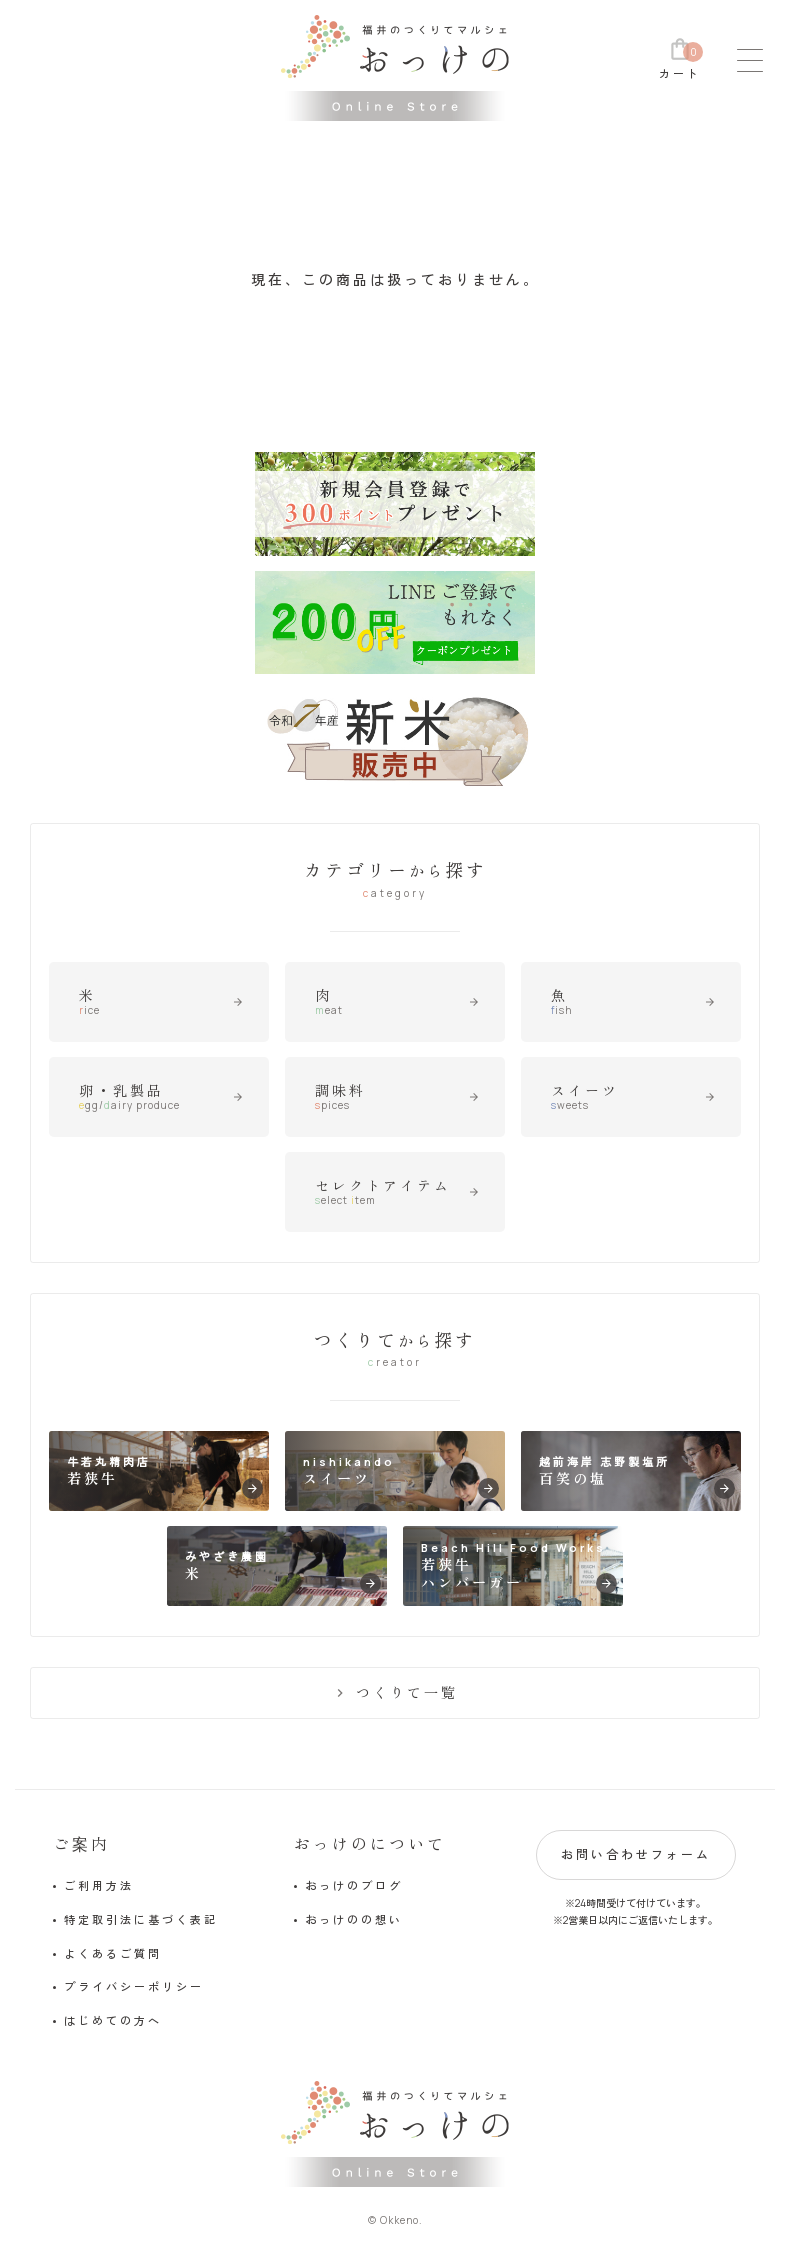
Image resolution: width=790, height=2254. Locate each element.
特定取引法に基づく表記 (141, 1919)
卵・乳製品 (161, 1097)
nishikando (400, 1476)
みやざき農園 (282, 1571)
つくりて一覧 (395, 1692)
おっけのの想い (354, 1919)
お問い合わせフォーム (636, 1854)
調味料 (397, 1097)
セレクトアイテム (397, 1192)
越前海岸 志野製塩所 (636, 1476)
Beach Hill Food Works (518, 1567)
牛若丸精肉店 (164, 1476)
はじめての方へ (113, 2020)
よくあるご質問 (113, 1953)
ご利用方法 (99, 1885)
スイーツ (633, 1097)
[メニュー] (750, 60)
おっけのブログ (354, 1885)
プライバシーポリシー (134, 1986)
